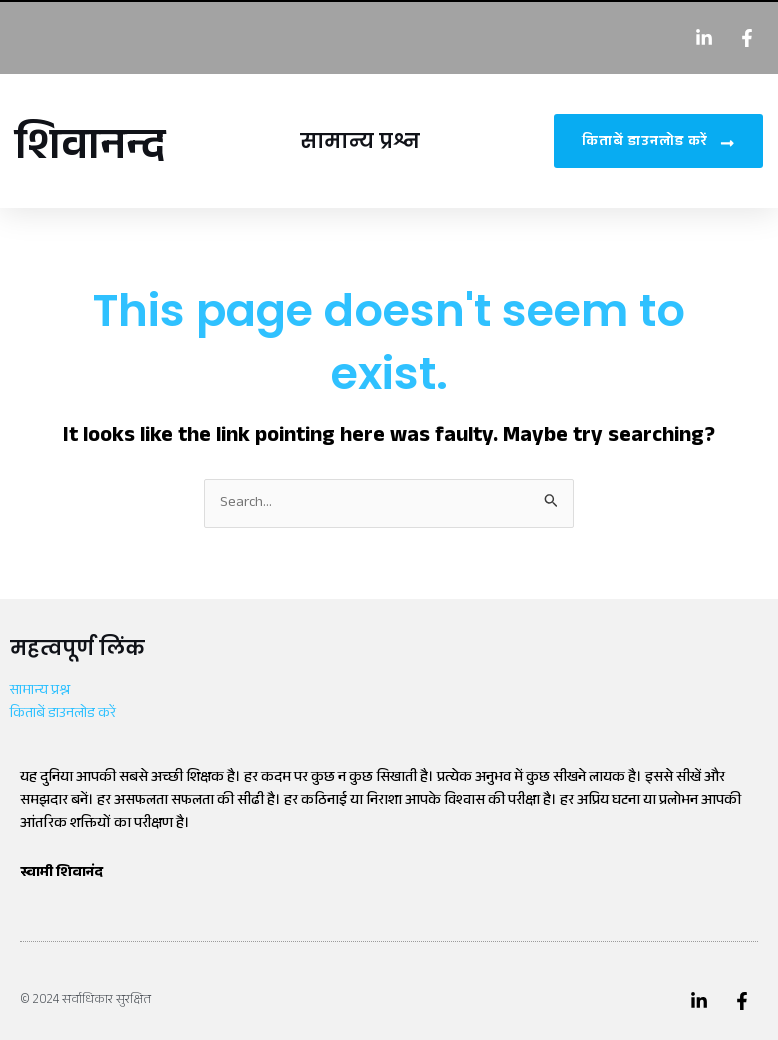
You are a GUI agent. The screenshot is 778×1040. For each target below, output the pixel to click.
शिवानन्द (90, 151)
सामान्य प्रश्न (360, 141)
